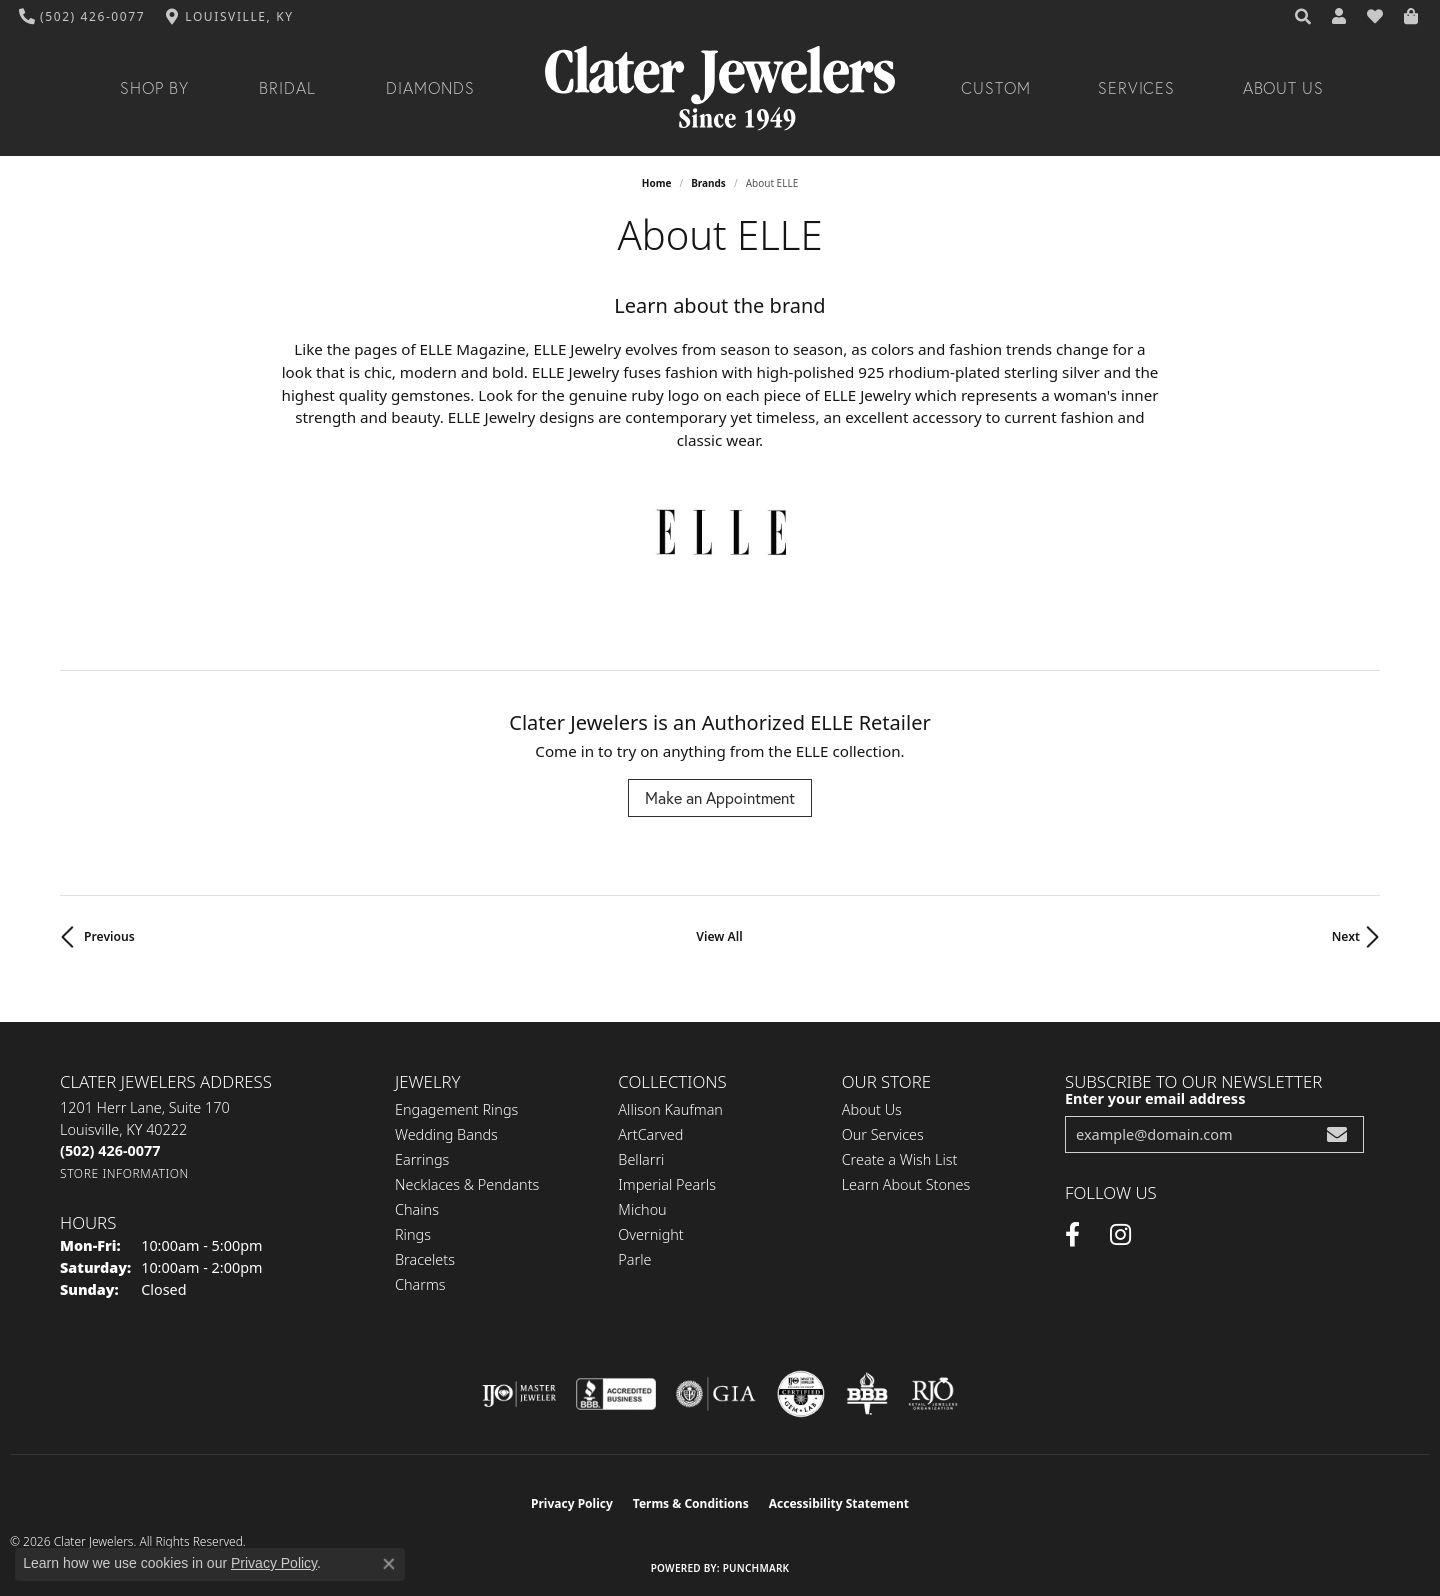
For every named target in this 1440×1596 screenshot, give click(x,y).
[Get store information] (124, 1173)
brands (708, 183)
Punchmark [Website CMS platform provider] (756, 1568)
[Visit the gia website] (716, 1394)
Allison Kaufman (670, 1109)
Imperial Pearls (667, 1184)
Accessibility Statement (839, 1503)
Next (1346, 936)
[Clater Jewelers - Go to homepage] (720, 88)
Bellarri (641, 1159)
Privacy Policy (572, 1503)
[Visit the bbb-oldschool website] (867, 1394)
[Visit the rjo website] (933, 1394)
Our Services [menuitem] (883, 1134)
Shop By (154, 88)
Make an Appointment (720, 797)
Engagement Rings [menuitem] (456, 1109)
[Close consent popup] (389, 1564)
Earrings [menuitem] (422, 1159)
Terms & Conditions (691, 1503)
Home (657, 183)
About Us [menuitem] (872, 1109)
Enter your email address (1155, 1098)
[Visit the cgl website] (801, 1394)
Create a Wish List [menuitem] (900, 1159)
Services (1137, 88)
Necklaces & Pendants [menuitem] (467, 1184)
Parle (634, 1259)
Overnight (650, 1234)
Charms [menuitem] (420, 1284)
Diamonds (430, 88)
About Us (1284, 88)
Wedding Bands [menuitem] (446, 1134)
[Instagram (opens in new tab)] (1120, 1235)
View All (719, 936)
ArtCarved (650, 1134)
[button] (1304, 17)
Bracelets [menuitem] (425, 1259)
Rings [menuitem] (413, 1234)
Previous (109, 936)
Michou (642, 1209)
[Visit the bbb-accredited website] (616, 1394)
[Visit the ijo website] (519, 1394)
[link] (82, 17)
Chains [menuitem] (417, 1209)
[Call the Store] (110, 1150)
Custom (996, 88)
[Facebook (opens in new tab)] (1072, 1235)
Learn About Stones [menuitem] (906, 1184)
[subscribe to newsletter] (1337, 1134)
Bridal (287, 88)
